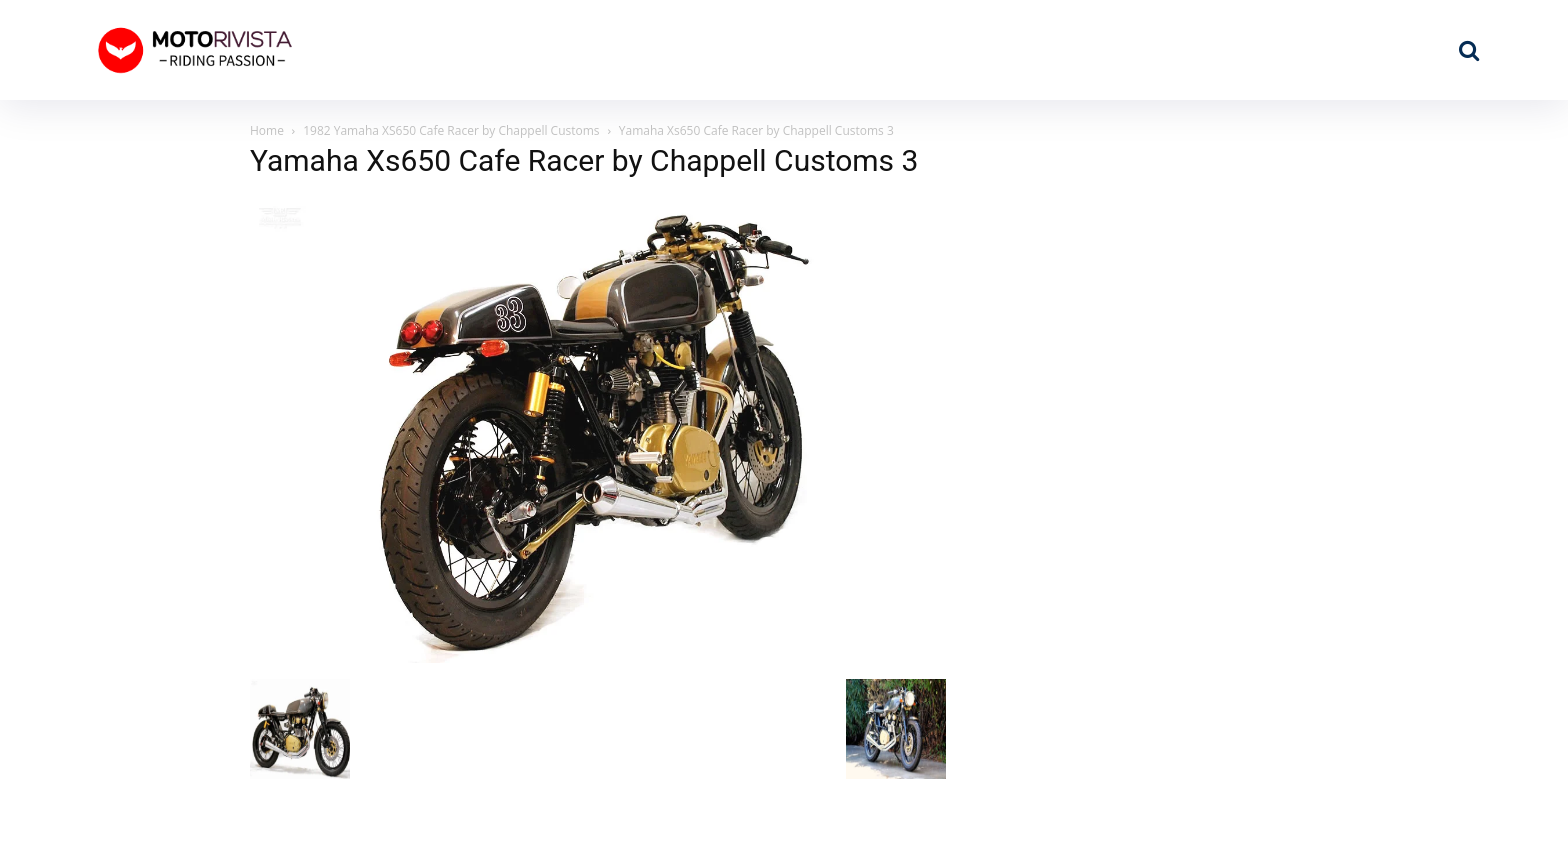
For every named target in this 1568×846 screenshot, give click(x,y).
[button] (1469, 50)
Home (267, 130)
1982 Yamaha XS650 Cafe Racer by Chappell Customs (451, 130)
